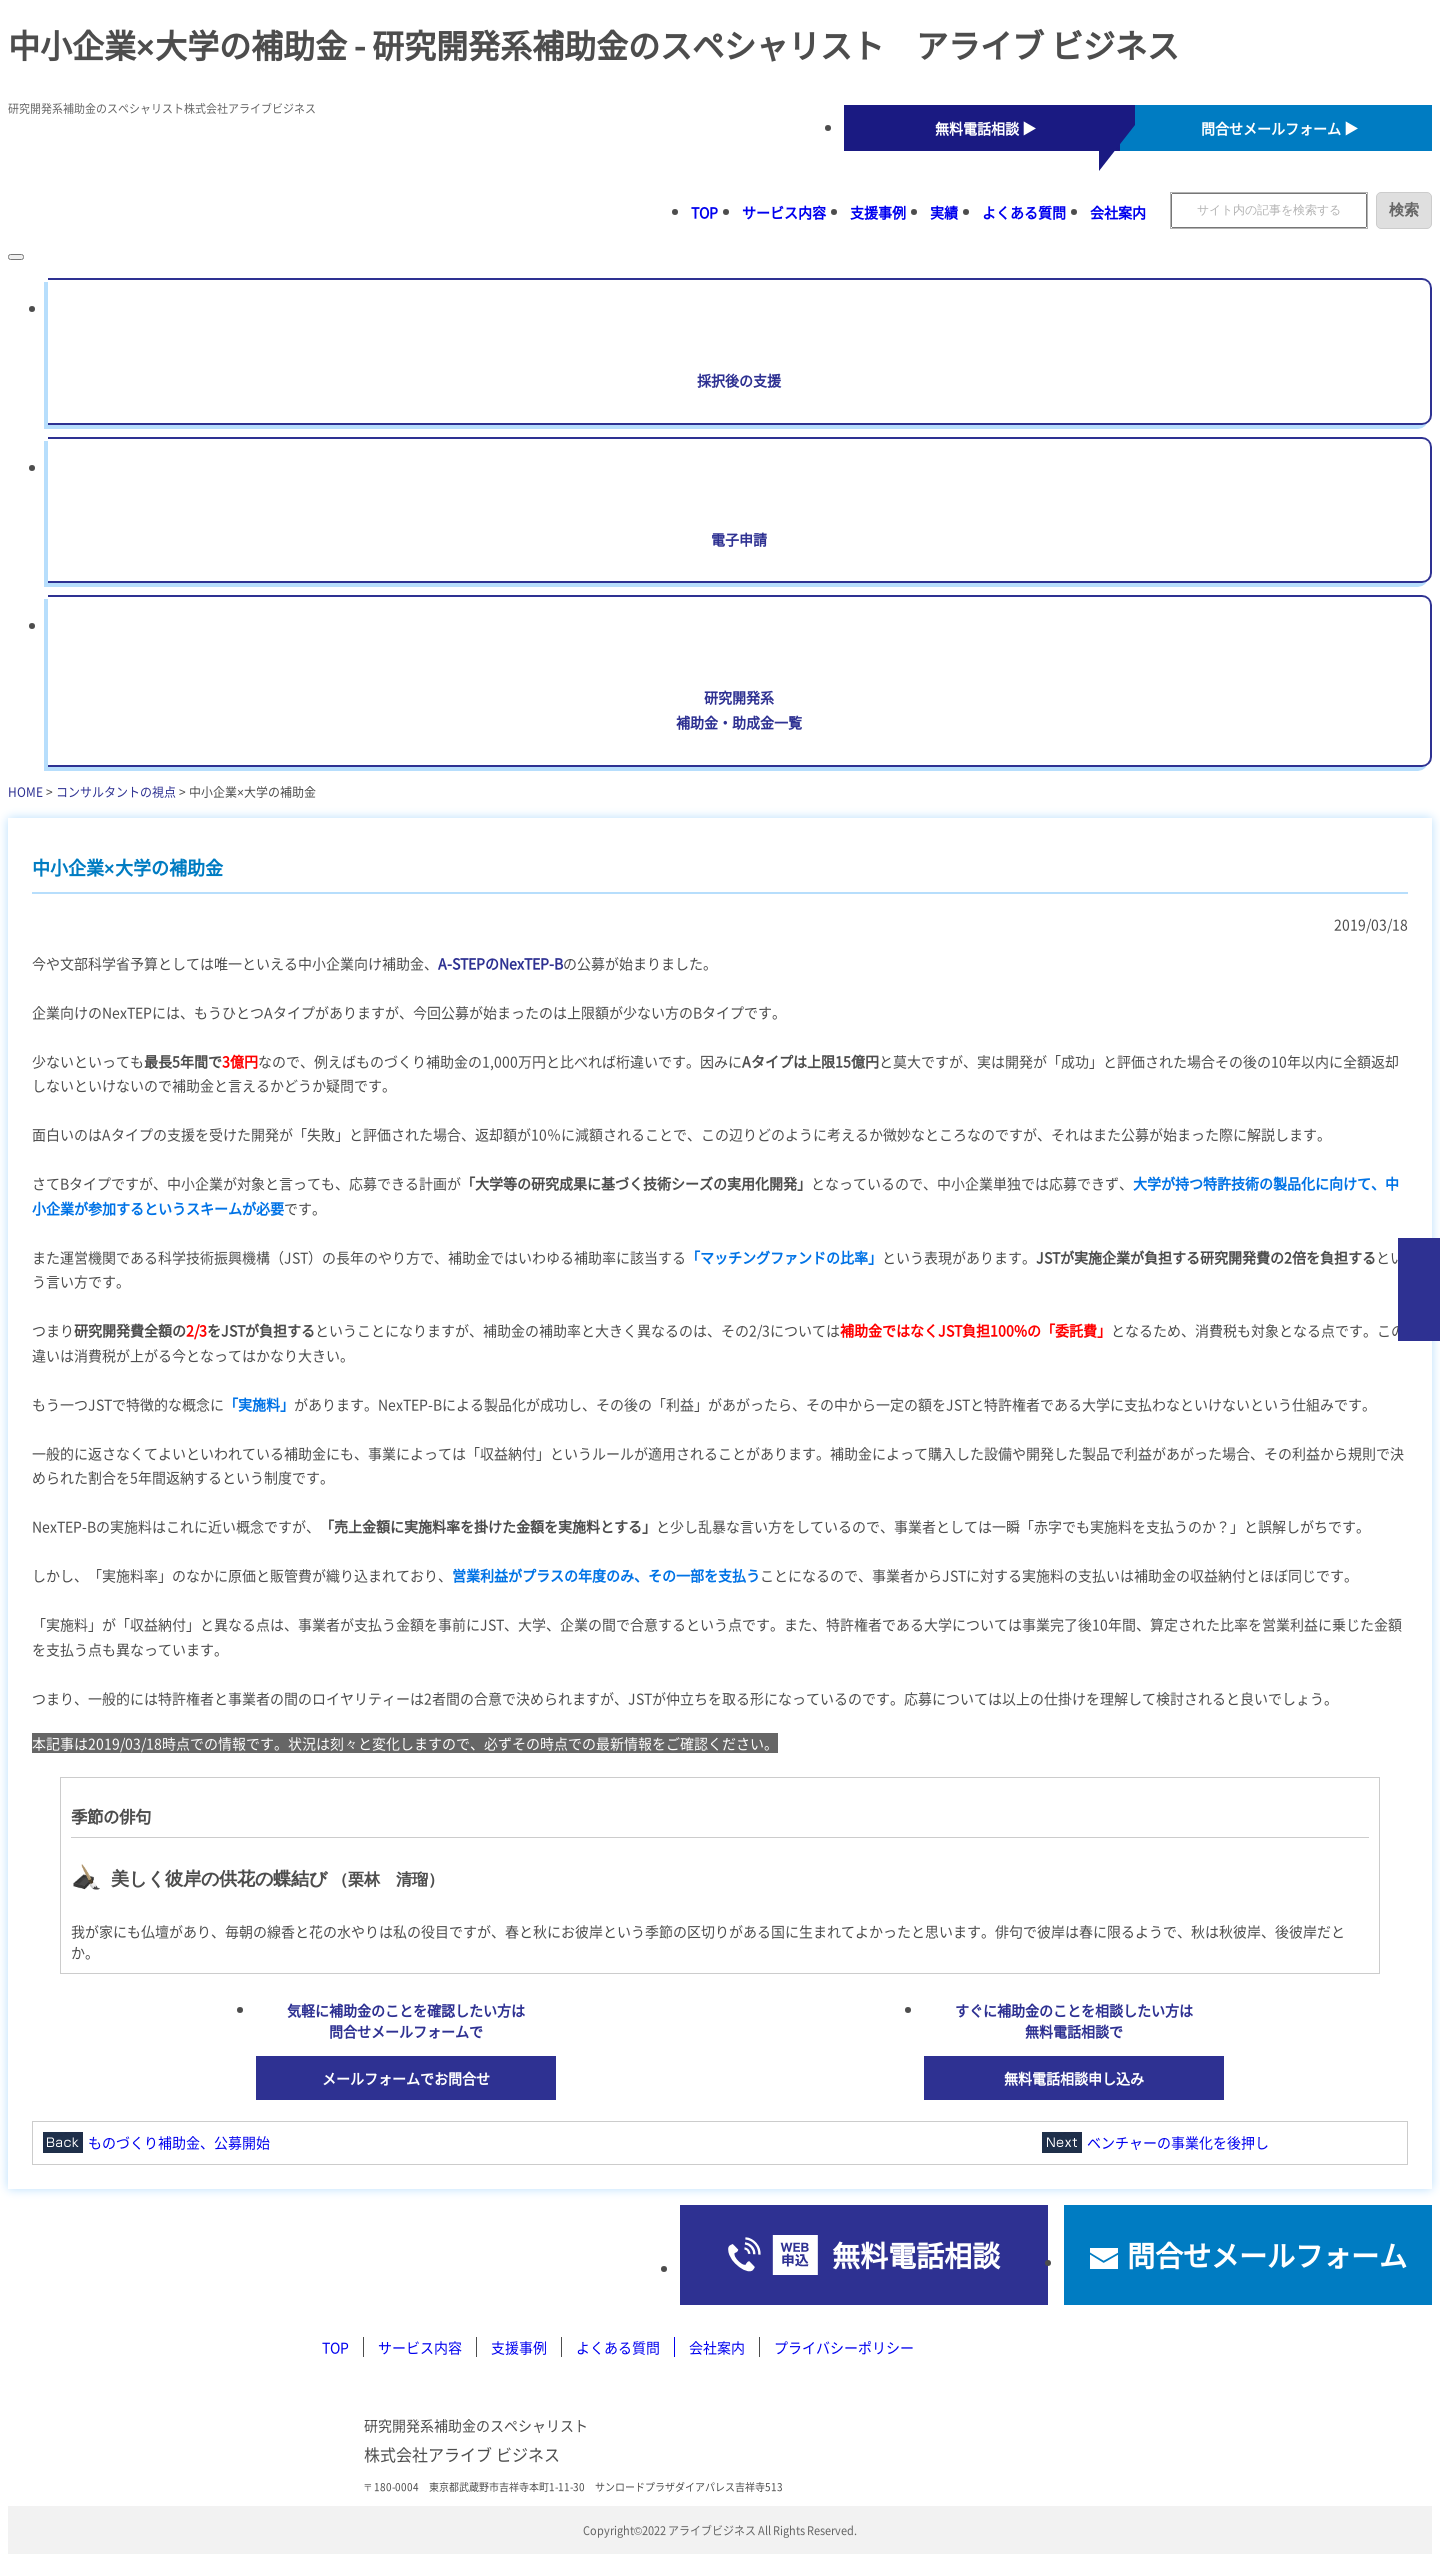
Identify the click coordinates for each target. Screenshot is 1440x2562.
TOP (704, 212)
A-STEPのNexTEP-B (500, 963)
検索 (1404, 209)
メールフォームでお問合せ (406, 2078)
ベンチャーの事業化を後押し (1178, 2142)
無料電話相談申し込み (1074, 2078)
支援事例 (878, 212)
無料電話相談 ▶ (985, 128)
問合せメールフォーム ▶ (1279, 128)
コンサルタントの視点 (116, 791)
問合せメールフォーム (1267, 2255)
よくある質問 (1024, 212)
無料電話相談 (916, 2255)
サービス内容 (784, 212)
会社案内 (1118, 212)
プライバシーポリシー (844, 2347)
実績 (944, 212)
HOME (25, 791)
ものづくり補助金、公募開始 (179, 2142)
